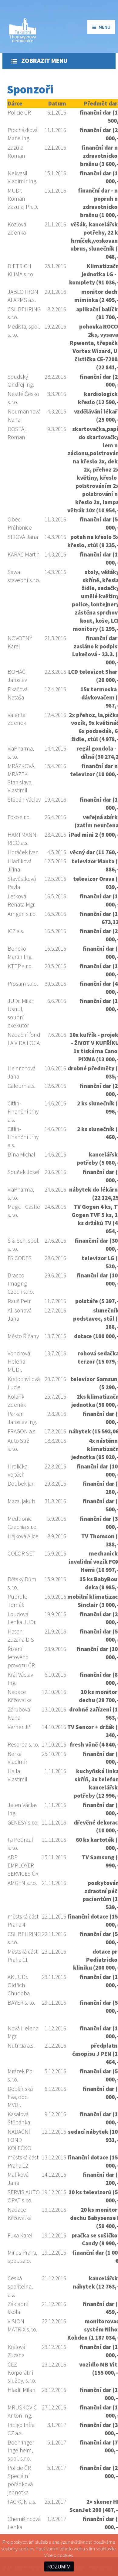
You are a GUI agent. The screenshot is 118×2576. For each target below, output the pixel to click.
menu (101, 27)
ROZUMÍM (58, 2566)
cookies (65, 2555)
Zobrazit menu (39, 61)
